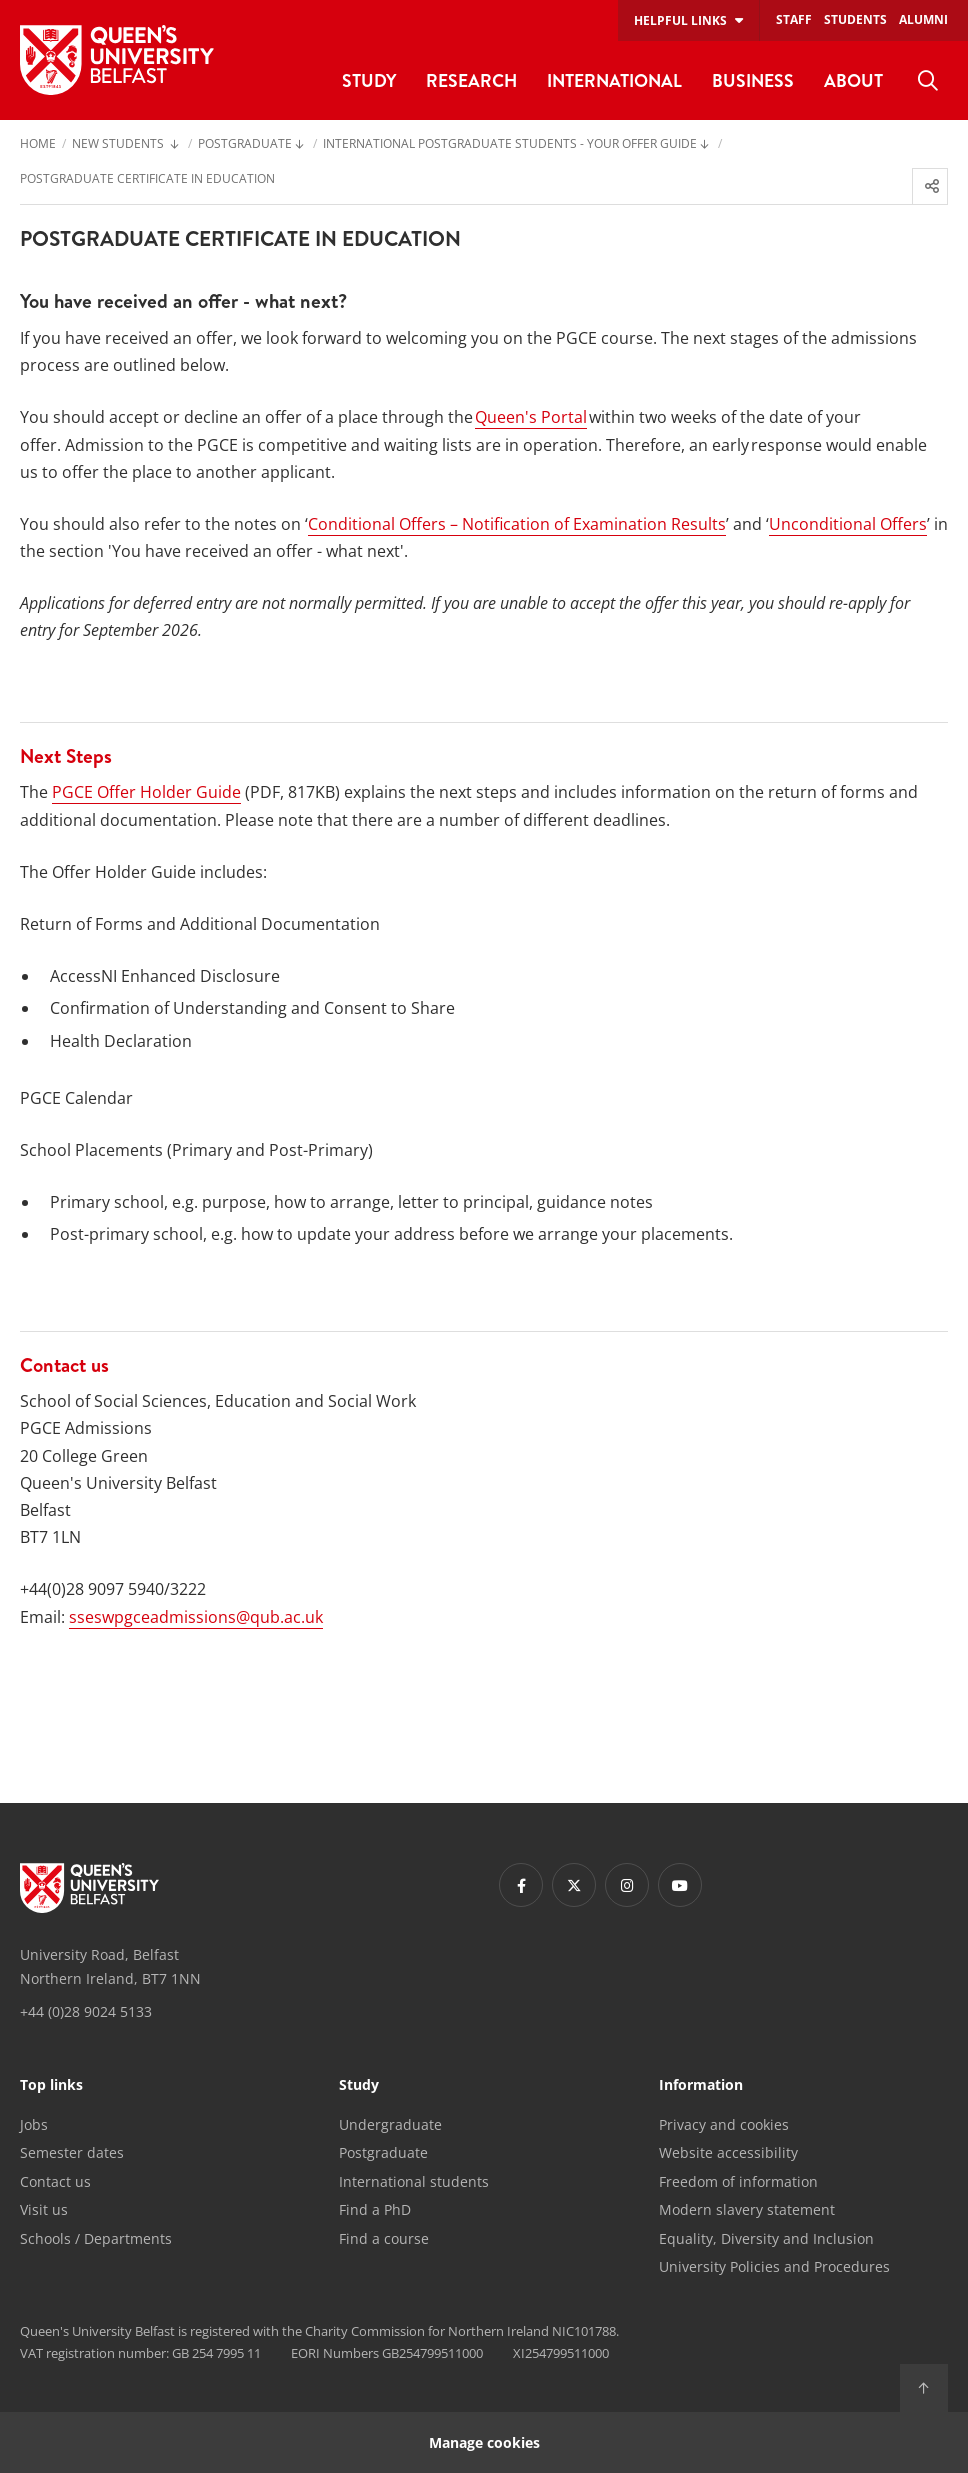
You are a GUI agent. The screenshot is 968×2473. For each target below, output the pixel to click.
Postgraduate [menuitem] (245, 145)
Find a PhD (375, 2209)
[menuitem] (928, 81)
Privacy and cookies (724, 2124)
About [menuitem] (853, 80)
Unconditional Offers (848, 524)
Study (359, 2086)
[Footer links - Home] (89, 1888)
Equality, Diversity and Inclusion (766, 2238)
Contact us (55, 2181)
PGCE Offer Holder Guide (146, 792)
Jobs (34, 2124)
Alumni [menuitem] (923, 19)
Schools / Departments (96, 2238)
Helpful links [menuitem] (680, 20)
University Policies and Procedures (774, 2266)
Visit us (44, 2209)
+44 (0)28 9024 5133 (86, 2011)
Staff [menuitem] (794, 19)
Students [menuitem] (855, 19)
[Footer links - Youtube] (680, 1885)
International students (414, 2181)
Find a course (384, 2238)
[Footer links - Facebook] (521, 1885)
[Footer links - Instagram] (627, 1885)
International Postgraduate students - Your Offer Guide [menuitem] (510, 145)
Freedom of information (738, 2181)
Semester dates (72, 2152)
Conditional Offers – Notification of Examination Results (517, 524)
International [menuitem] (614, 80)
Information (701, 2086)
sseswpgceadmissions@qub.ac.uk (196, 1617)
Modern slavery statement (747, 2209)
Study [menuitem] (369, 80)
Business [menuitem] (753, 80)
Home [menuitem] (38, 145)
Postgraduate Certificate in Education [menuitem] (147, 180)
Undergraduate (390, 2124)
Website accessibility (728, 2152)
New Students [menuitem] (119, 145)
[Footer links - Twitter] (574, 1885)
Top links (51, 2086)
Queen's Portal (531, 417)
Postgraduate (383, 2152)
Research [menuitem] (471, 80)
